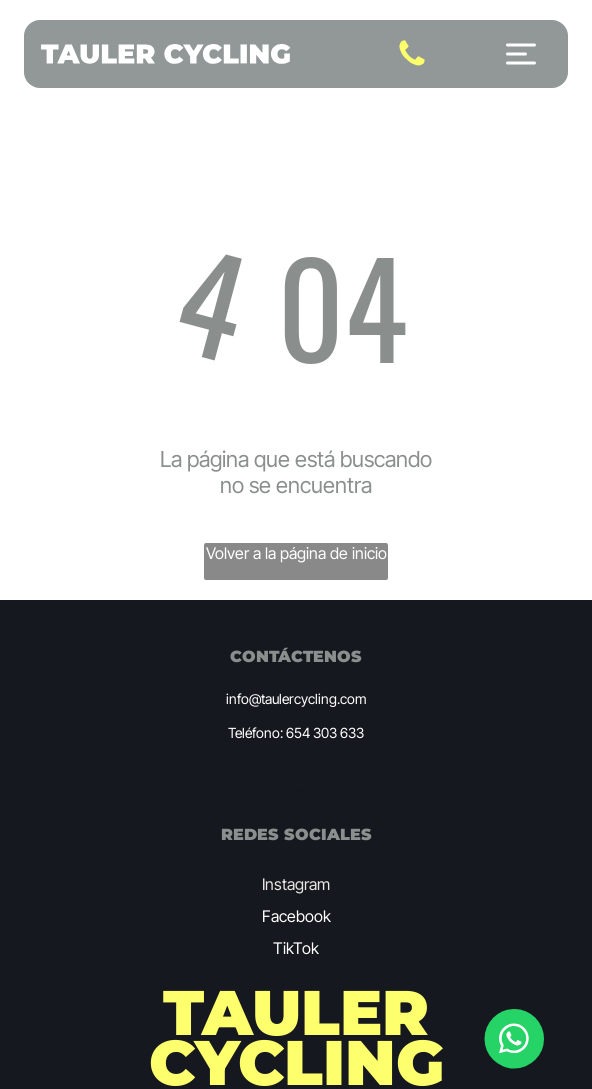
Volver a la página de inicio (296, 553)
